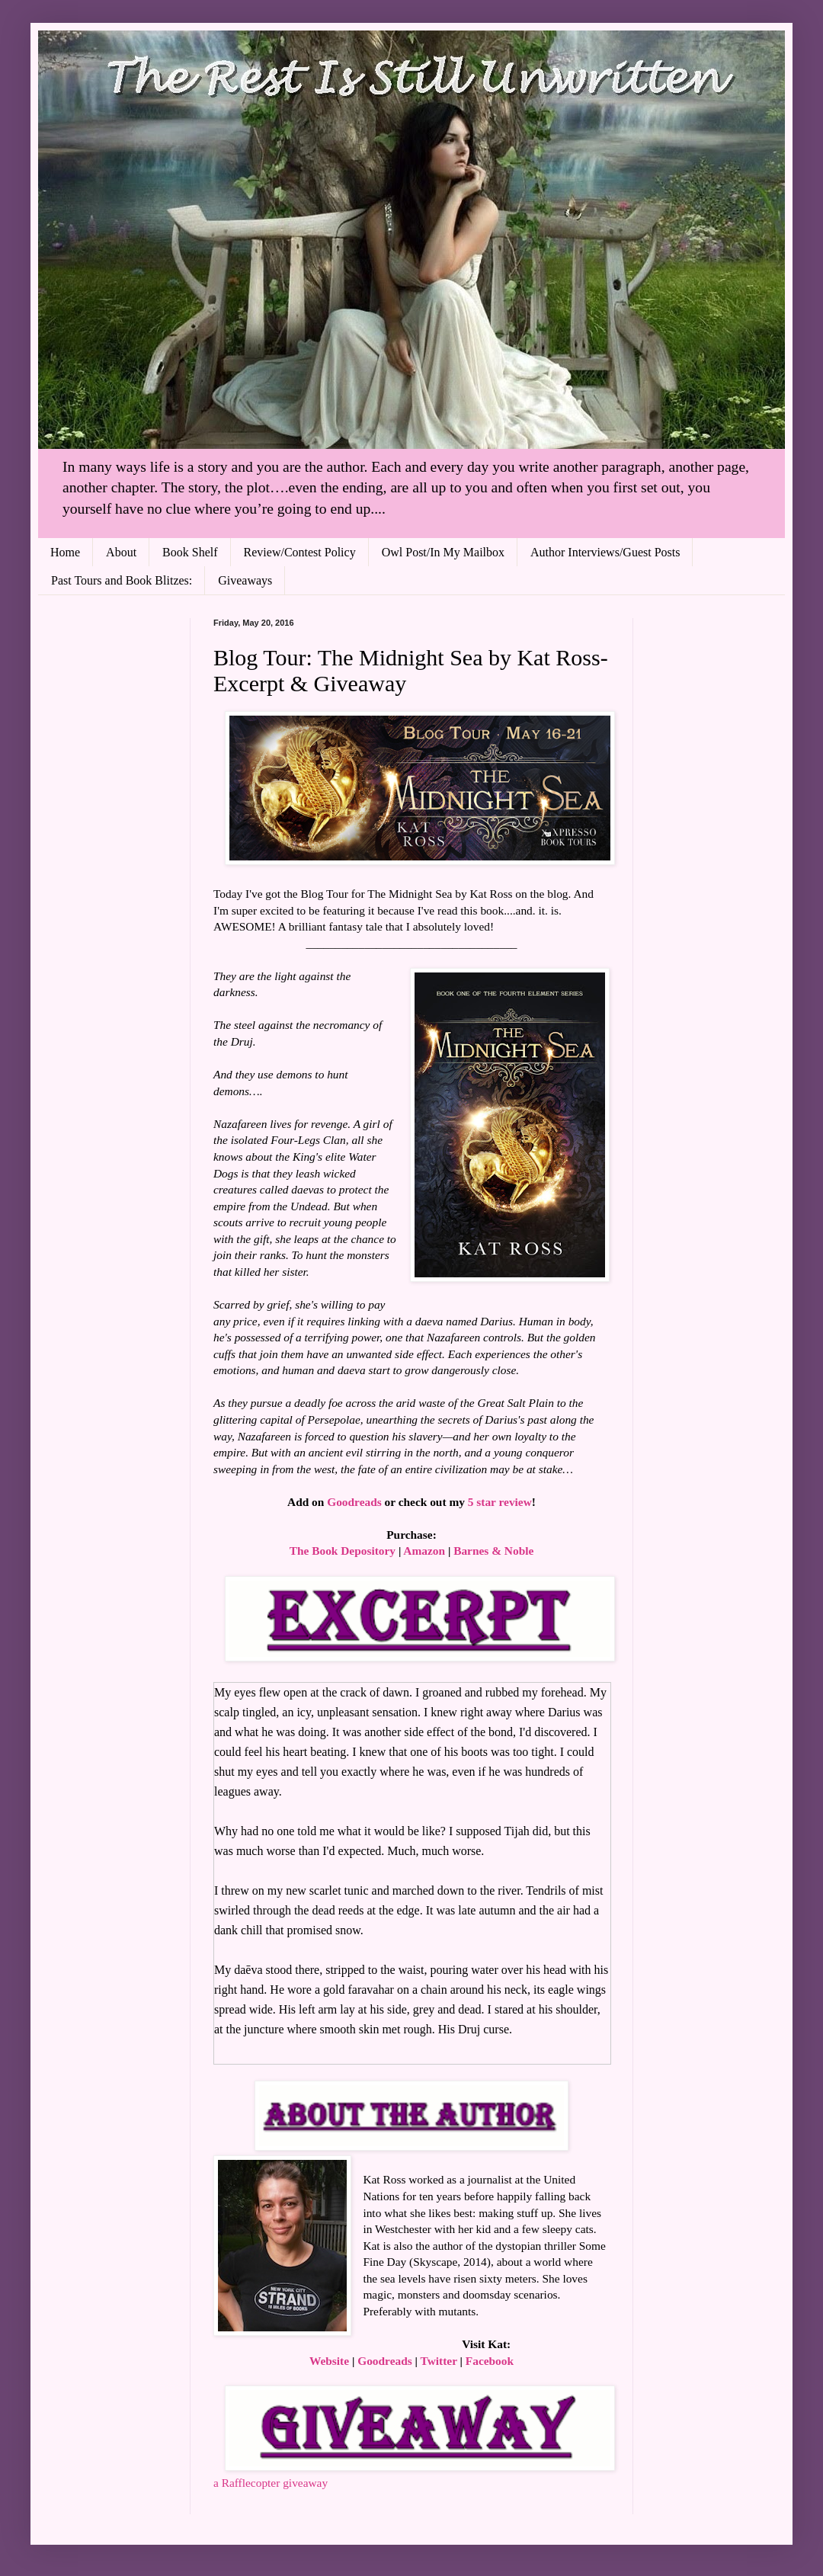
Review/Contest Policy (300, 552)
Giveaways (245, 580)
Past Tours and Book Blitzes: (121, 580)
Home (65, 552)
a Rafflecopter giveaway (270, 2482)
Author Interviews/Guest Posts (605, 552)
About (121, 552)
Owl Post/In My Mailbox (443, 552)
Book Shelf (189, 552)
